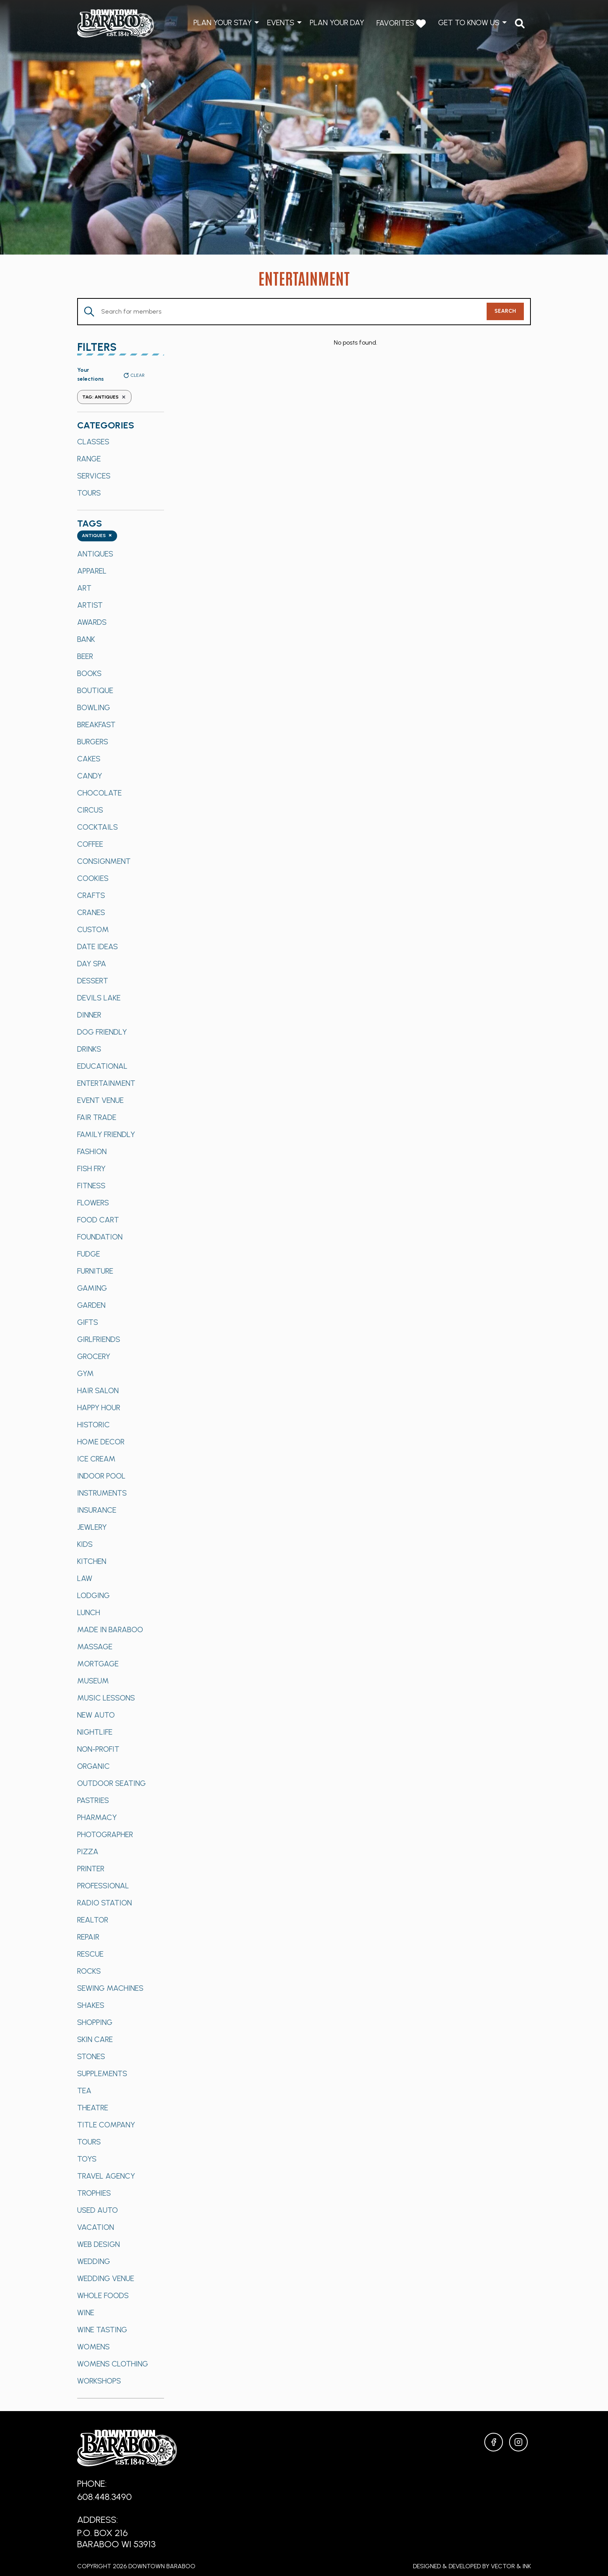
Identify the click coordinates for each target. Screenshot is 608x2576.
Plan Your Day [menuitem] (337, 22)
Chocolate (99, 793)
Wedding (93, 2261)
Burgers (92, 741)
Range (89, 459)
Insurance (96, 1510)
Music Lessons (106, 1698)
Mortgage (98, 1664)
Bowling (93, 707)
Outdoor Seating (111, 1783)
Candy (89, 776)
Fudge (88, 1254)
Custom (93, 929)
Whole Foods (103, 2295)
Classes (93, 442)
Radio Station (104, 1903)
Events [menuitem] (280, 22)
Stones (91, 2056)
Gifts (87, 1322)
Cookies (93, 878)
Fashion (92, 1151)
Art (84, 588)
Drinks (89, 1049)
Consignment (104, 861)
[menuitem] (520, 23)
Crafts (91, 895)
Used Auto (97, 2210)
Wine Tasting (102, 2329)
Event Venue (100, 1100)
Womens (93, 2347)
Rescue (90, 1954)
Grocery (93, 1356)
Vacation (95, 2227)
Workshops (99, 2381)
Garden (91, 1305)
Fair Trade (96, 1117)
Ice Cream (96, 1459)
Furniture (95, 1271)
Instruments (102, 1493)
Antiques (95, 554)
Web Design (98, 2244)
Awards (92, 622)
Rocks (89, 1971)
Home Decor (100, 1442)
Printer (90, 1868)
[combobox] (97, 536)
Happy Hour (98, 1407)
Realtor (92, 1920)
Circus (90, 810)
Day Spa (91, 963)
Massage (94, 1646)
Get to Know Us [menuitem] (468, 22)
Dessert (92, 981)
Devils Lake (99, 998)
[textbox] (97, 536)
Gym (85, 1373)
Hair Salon (98, 1390)
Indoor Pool (101, 1476)
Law (84, 1578)
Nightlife (94, 1732)
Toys (87, 2159)
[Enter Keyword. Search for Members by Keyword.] (282, 311)
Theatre (92, 2107)
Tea (84, 2090)
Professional (103, 1886)
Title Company (106, 2125)
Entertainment (106, 1083)
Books (89, 673)
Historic (93, 1424)
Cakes (88, 759)
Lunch (88, 1612)
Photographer (105, 1834)
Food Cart (98, 1220)
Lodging (93, 1595)
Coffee (90, 844)
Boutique (95, 690)
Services (94, 476)
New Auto (96, 1715)
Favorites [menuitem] (401, 23)
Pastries (93, 1800)
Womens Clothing (112, 2364)
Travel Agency (106, 2176)
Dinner (89, 1015)
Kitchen (91, 1561)
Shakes (90, 2005)
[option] (120, 441)
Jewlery (92, 1527)
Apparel (92, 571)
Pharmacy (97, 1817)
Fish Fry (91, 1168)
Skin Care (95, 2039)
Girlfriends (98, 1339)
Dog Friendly (102, 1032)
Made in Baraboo (110, 1629)
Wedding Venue (105, 2278)
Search (505, 311)
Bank (86, 639)
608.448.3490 (104, 2496)
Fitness (91, 1185)
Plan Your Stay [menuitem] (222, 22)
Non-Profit (98, 1749)
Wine (85, 2312)
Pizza (87, 1851)
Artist (90, 605)
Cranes (91, 912)
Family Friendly (106, 1134)
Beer (85, 656)
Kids (85, 1544)
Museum (93, 1681)
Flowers (93, 1203)
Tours (89, 493)
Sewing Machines (110, 1988)
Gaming (92, 1288)
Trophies (94, 2193)
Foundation (100, 1237)
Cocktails (97, 827)
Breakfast (96, 724)
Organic (93, 1766)
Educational (102, 1066)
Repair (88, 1937)
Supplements (102, 2073)
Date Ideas (97, 946)
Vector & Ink (511, 2566)
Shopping (94, 2022)
